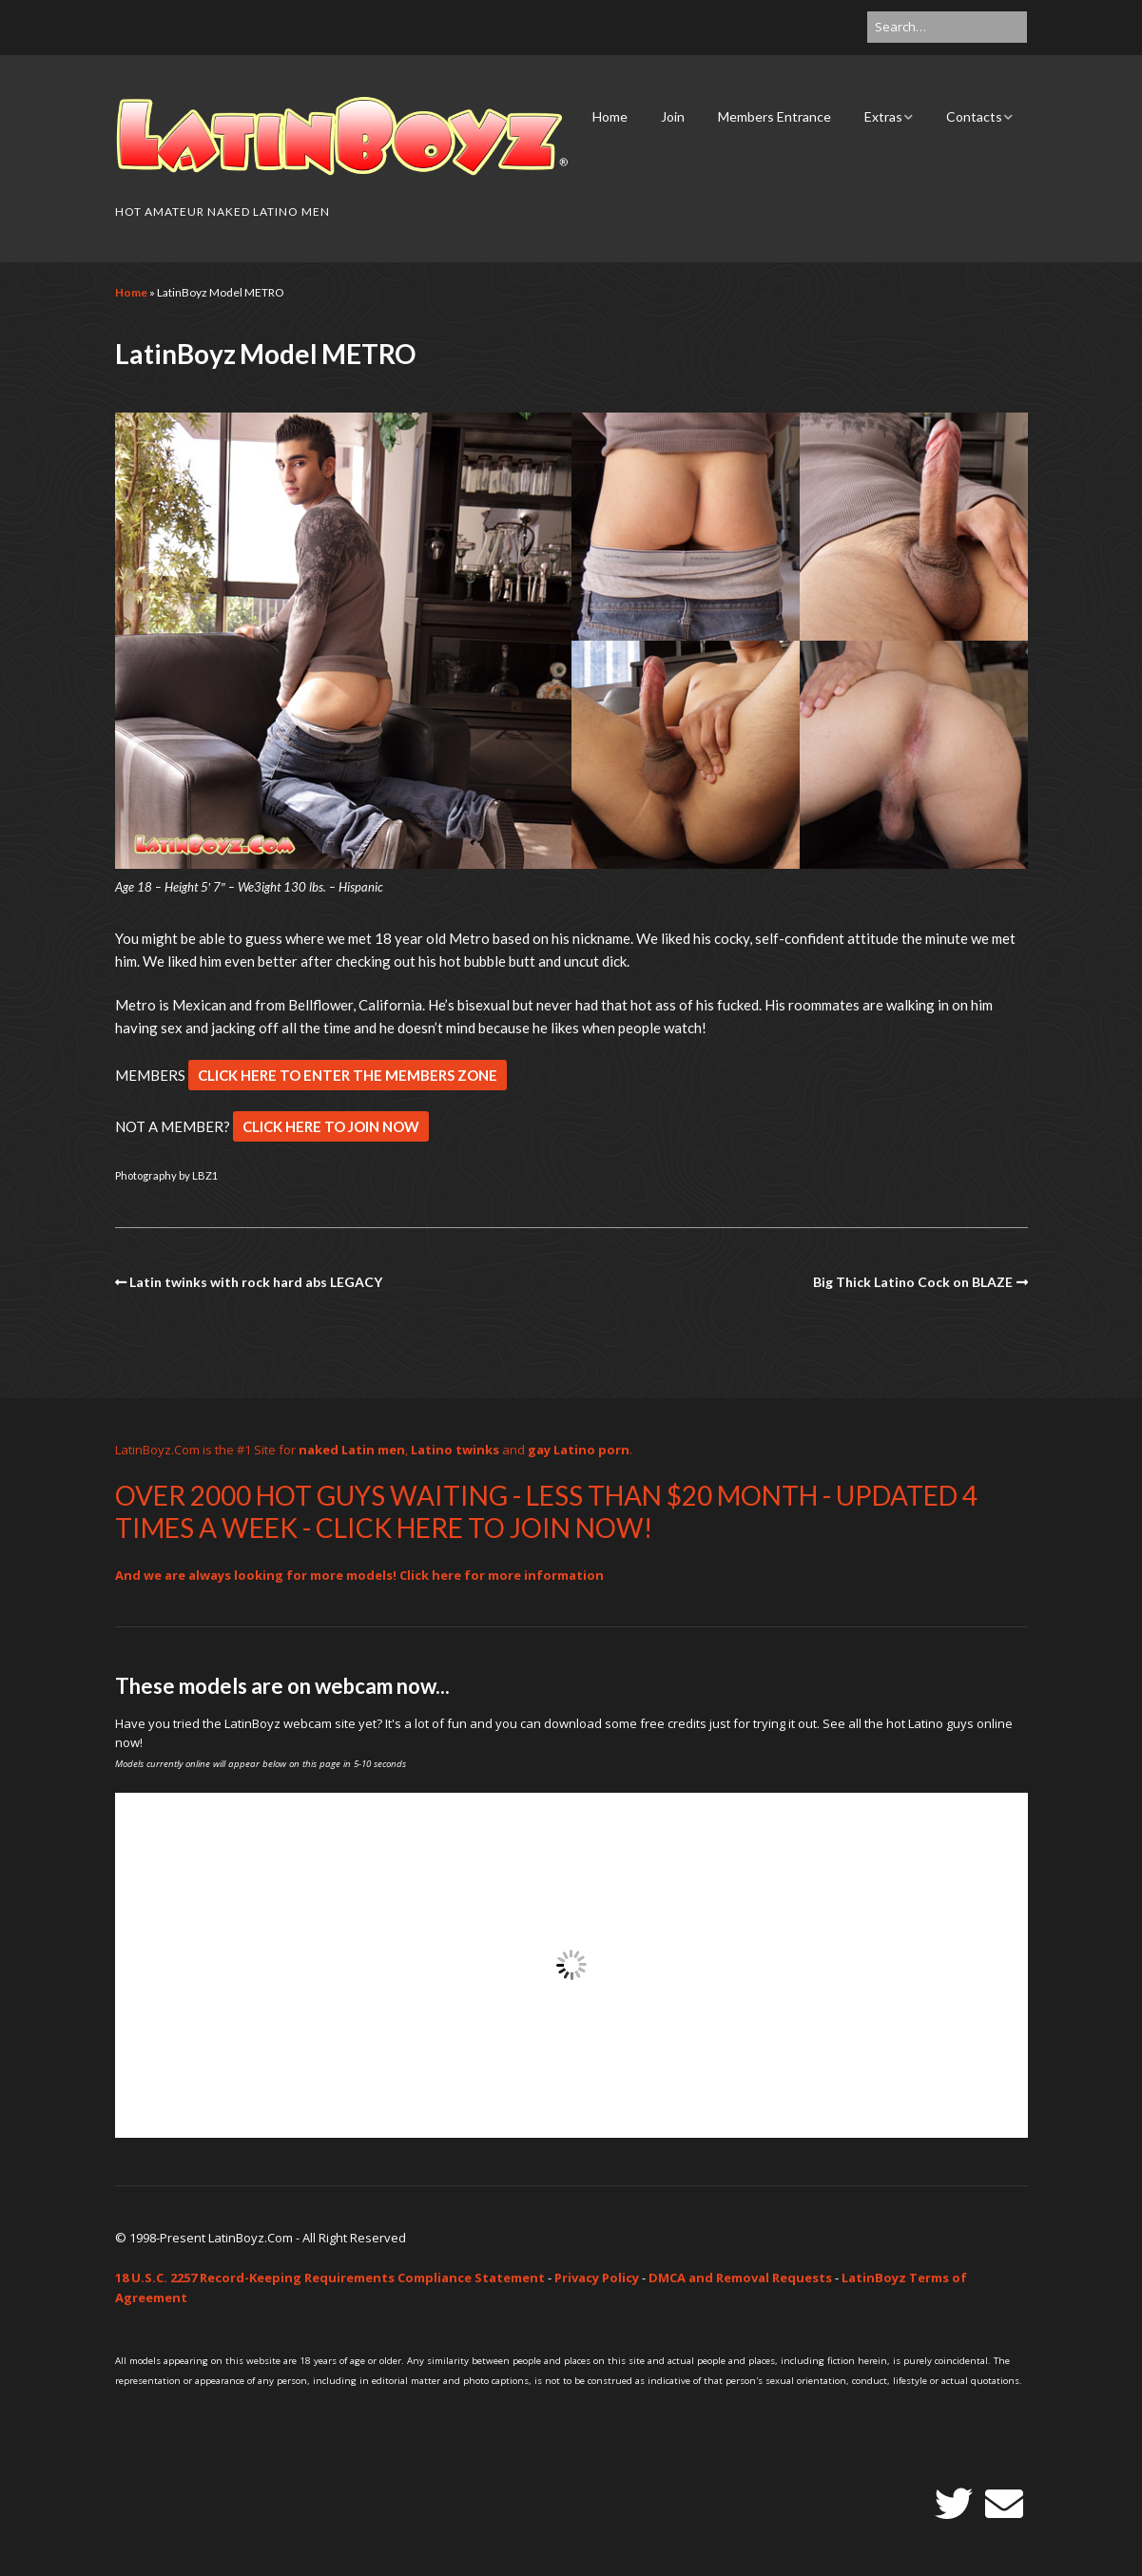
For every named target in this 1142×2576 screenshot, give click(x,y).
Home (610, 116)
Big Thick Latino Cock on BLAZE (913, 1282)
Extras (883, 116)
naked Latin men (352, 1449)
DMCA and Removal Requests (740, 2277)
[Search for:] (947, 27)
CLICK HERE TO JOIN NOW (330, 1126)
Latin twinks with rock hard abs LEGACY (255, 1282)
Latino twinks (455, 1449)
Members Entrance (774, 116)
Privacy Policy (596, 2277)
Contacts (974, 116)
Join (673, 116)
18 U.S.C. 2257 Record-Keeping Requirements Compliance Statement (330, 2277)
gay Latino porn (578, 1449)
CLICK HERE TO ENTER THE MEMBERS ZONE (347, 1075)
